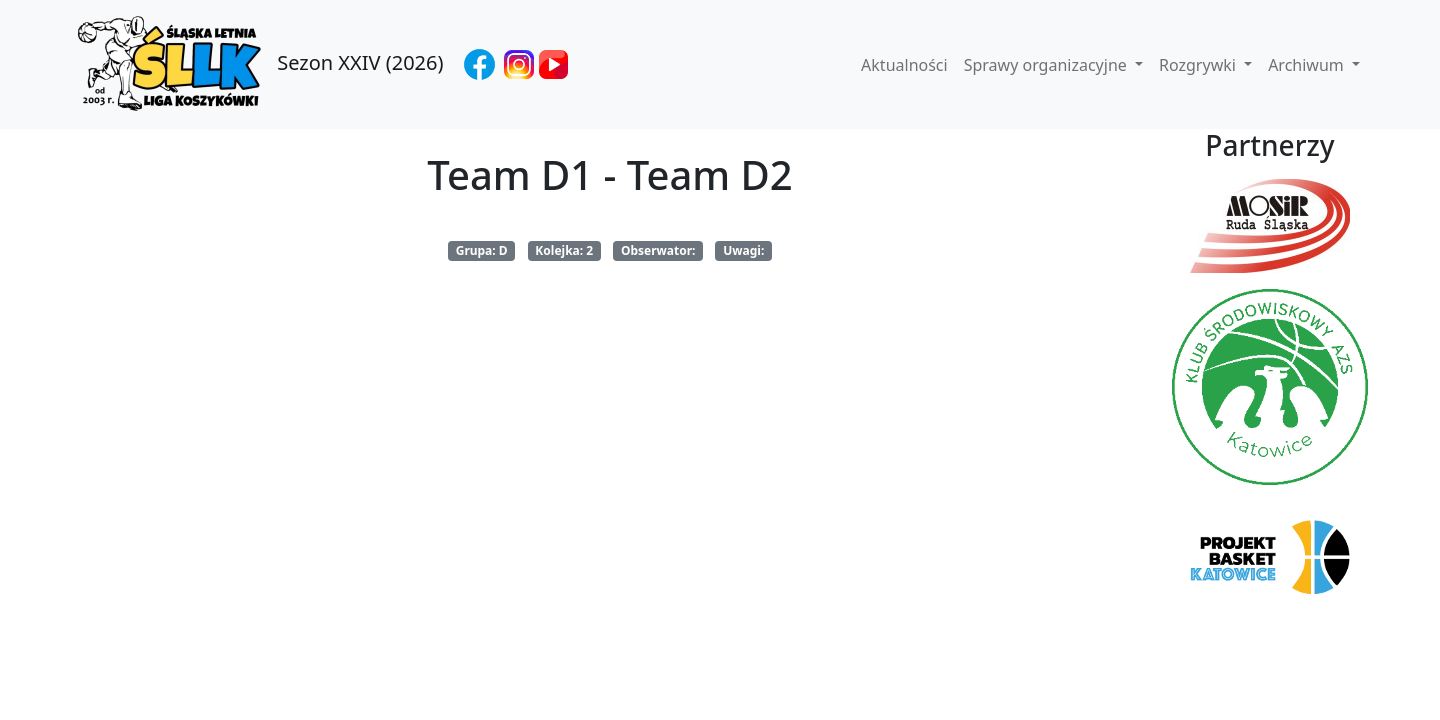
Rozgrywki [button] (1199, 65)
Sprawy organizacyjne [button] (1047, 65)
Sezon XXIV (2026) (258, 64)
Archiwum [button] (1308, 65)
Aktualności (904, 65)
